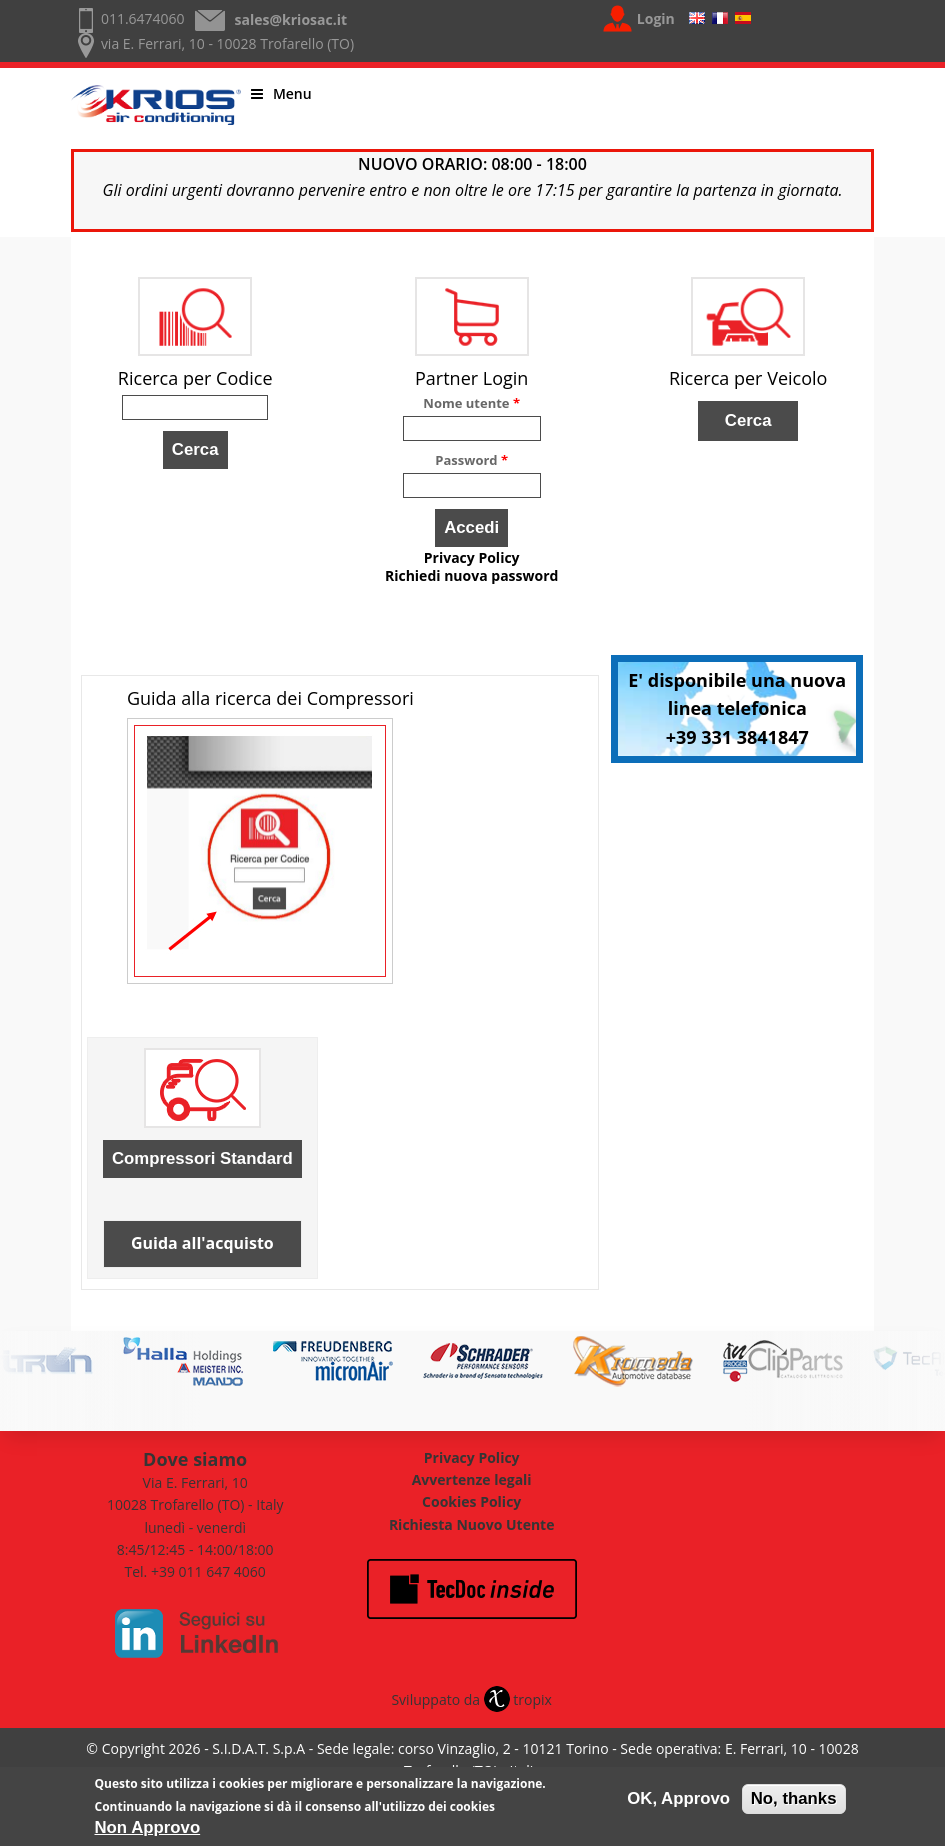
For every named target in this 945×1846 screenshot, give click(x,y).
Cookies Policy (471, 1501)
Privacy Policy (472, 558)
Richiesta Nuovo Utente (472, 1524)
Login (656, 18)
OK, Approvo (678, 1802)
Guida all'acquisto (202, 1243)
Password (471, 460)
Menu (281, 93)
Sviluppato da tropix (471, 1699)
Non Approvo (148, 1831)
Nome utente (471, 403)
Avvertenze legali (472, 1479)
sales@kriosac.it (291, 19)
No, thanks (794, 1802)
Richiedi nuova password (471, 576)
